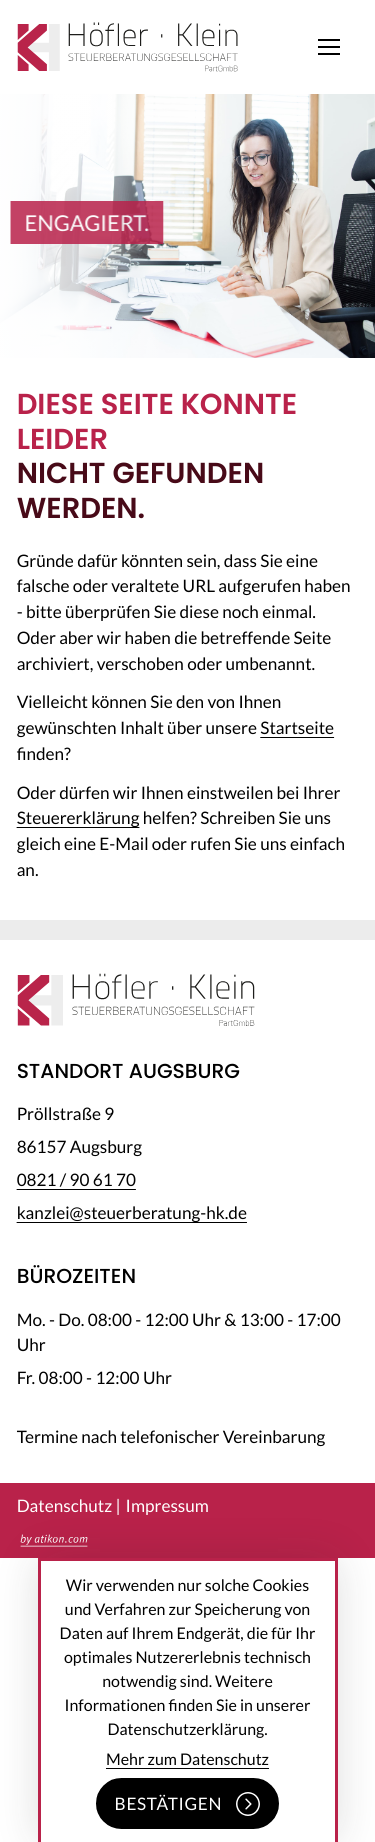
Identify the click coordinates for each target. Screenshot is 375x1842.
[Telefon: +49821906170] (76, 1179)
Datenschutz (65, 1505)
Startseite (297, 727)
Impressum (167, 1505)
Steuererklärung (78, 817)
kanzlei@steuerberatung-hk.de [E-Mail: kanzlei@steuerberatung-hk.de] (132, 1212)
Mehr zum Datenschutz (187, 1759)
